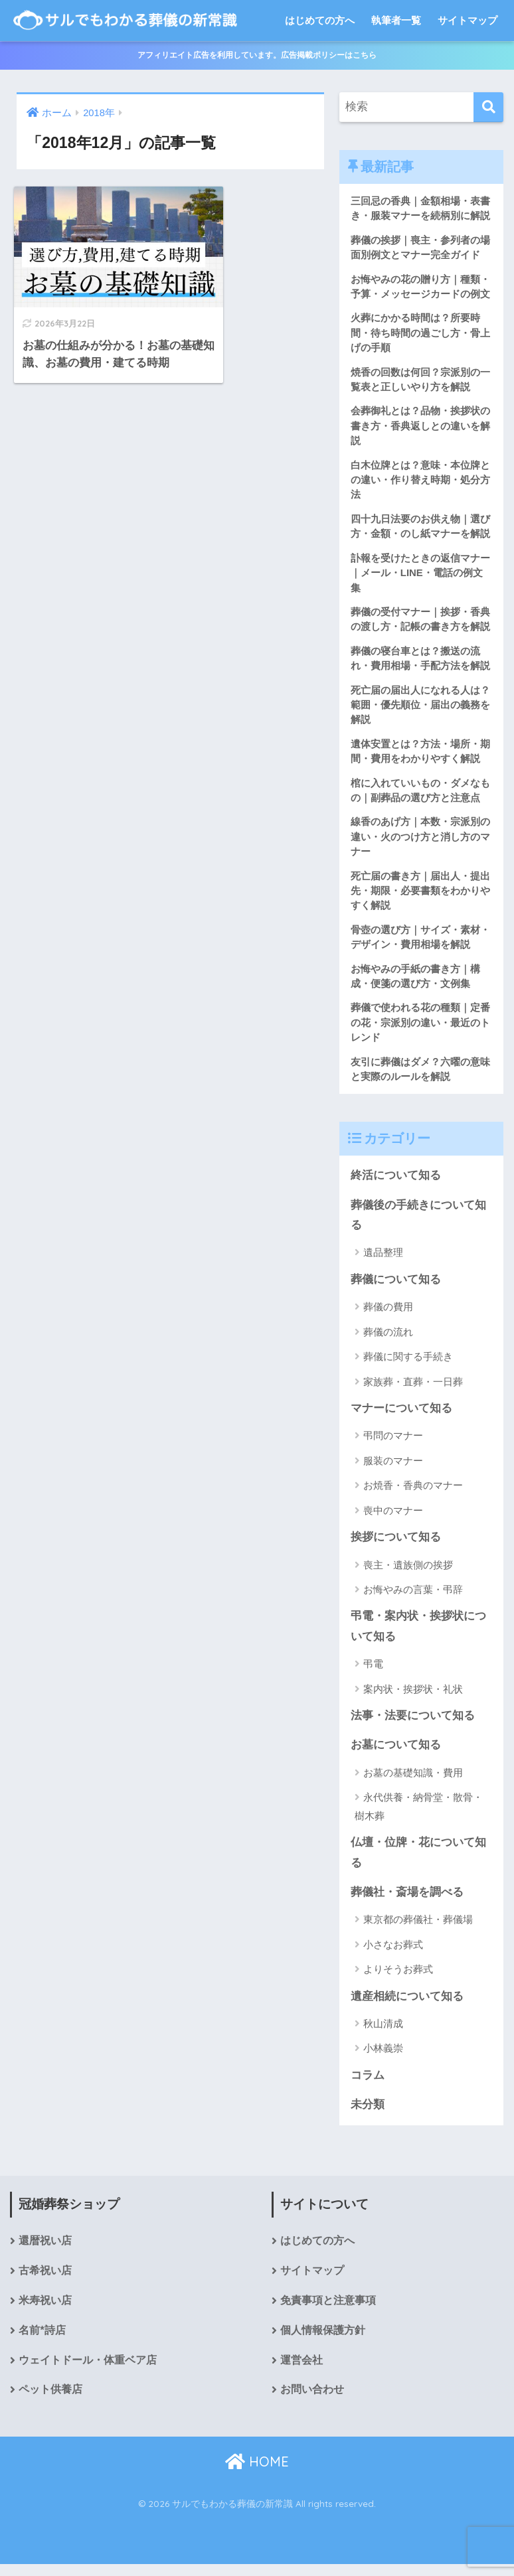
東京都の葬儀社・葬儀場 (418, 1929)
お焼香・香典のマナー (413, 1493)
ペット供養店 (50, 2401)
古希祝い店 (45, 2282)
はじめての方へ (320, 20)
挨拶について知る (396, 1545)
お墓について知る (396, 1754)
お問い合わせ (312, 2401)
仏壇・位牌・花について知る (418, 1862)
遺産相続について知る (407, 2006)
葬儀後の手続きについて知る (418, 1222)
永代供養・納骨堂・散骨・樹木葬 (419, 1816)
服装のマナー (393, 1469)
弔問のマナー (393, 1444)
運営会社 (301, 2372)
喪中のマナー (393, 1519)
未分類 (368, 2115)
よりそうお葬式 (398, 1979)
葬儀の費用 (388, 1315)
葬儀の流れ (388, 1339)
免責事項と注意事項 (328, 2312)
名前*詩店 (42, 2342)
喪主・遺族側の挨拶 (408, 1573)
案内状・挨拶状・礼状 (413, 1697)
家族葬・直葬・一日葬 (413, 1389)
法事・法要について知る (413, 1724)
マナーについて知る (401, 1416)
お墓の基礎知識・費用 (413, 1781)
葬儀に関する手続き (408, 1365)
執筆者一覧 (396, 20)
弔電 (373, 1673)
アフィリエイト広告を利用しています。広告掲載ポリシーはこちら (257, 55)
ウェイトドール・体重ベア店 (88, 2372)
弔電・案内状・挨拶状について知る (418, 1635)
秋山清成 (383, 2034)
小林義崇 (383, 2058)
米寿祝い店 (45, 2312)
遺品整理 (383, 1260)
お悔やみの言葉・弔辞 (413, 1598)
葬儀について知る (396, 1287)
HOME (257, 2473)
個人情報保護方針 (322, 2342)
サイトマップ (467, 20)
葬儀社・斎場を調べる (407, 1902)
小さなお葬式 (393, 1954)
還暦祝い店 (45, 2251)
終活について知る (396, 1183)
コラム (368, 2086)
